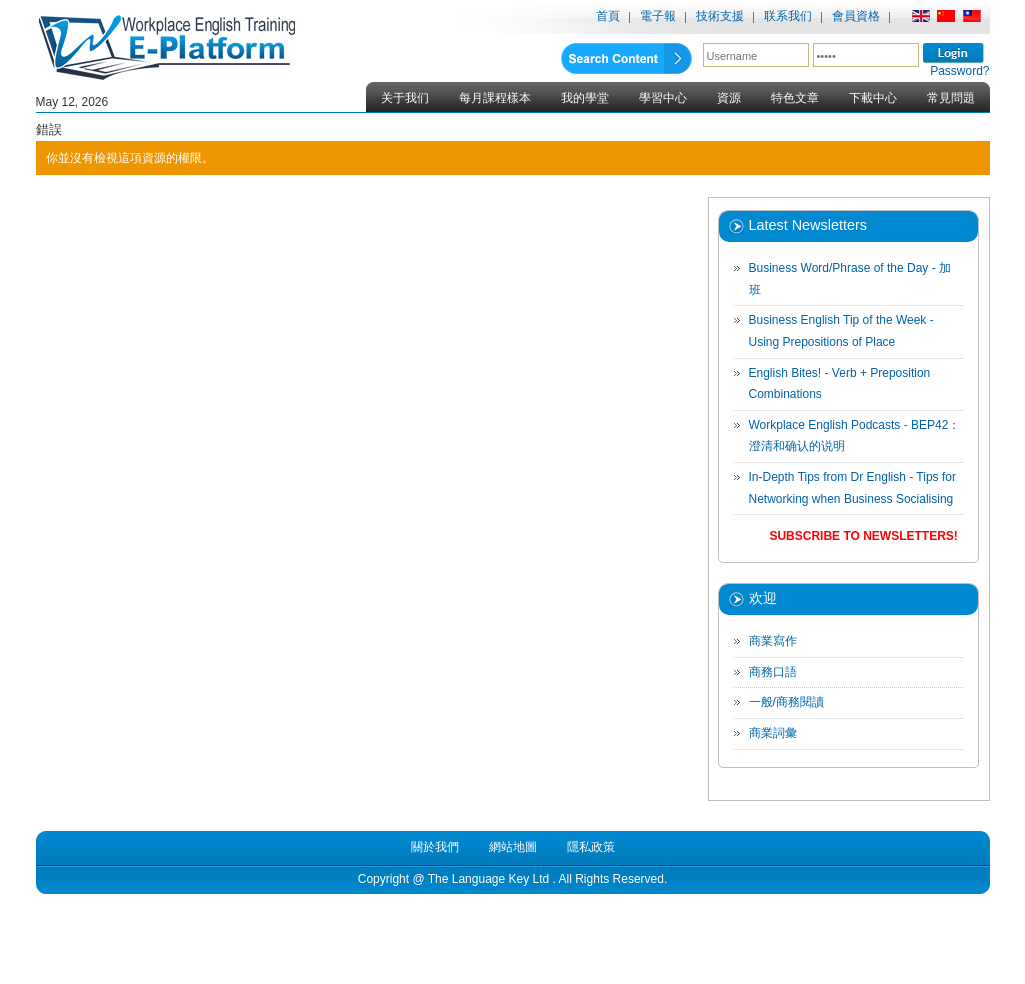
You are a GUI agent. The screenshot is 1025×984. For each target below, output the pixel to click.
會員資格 (856, 16)
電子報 (658, 16)
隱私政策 (591, 847)
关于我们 (405, 98)
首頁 (608, 16)
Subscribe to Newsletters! (863, 536)
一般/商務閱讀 (786, 702)
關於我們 (435, 847)
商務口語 (773, 672)
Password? (959, 71)
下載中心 (873, 98)
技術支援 (720, 16)
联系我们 (788, 16)
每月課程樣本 (495, 98)
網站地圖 (513, 847)
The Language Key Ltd (488, 879)
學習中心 (663, 98)
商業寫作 (773, 641)
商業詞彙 (773, 733)
